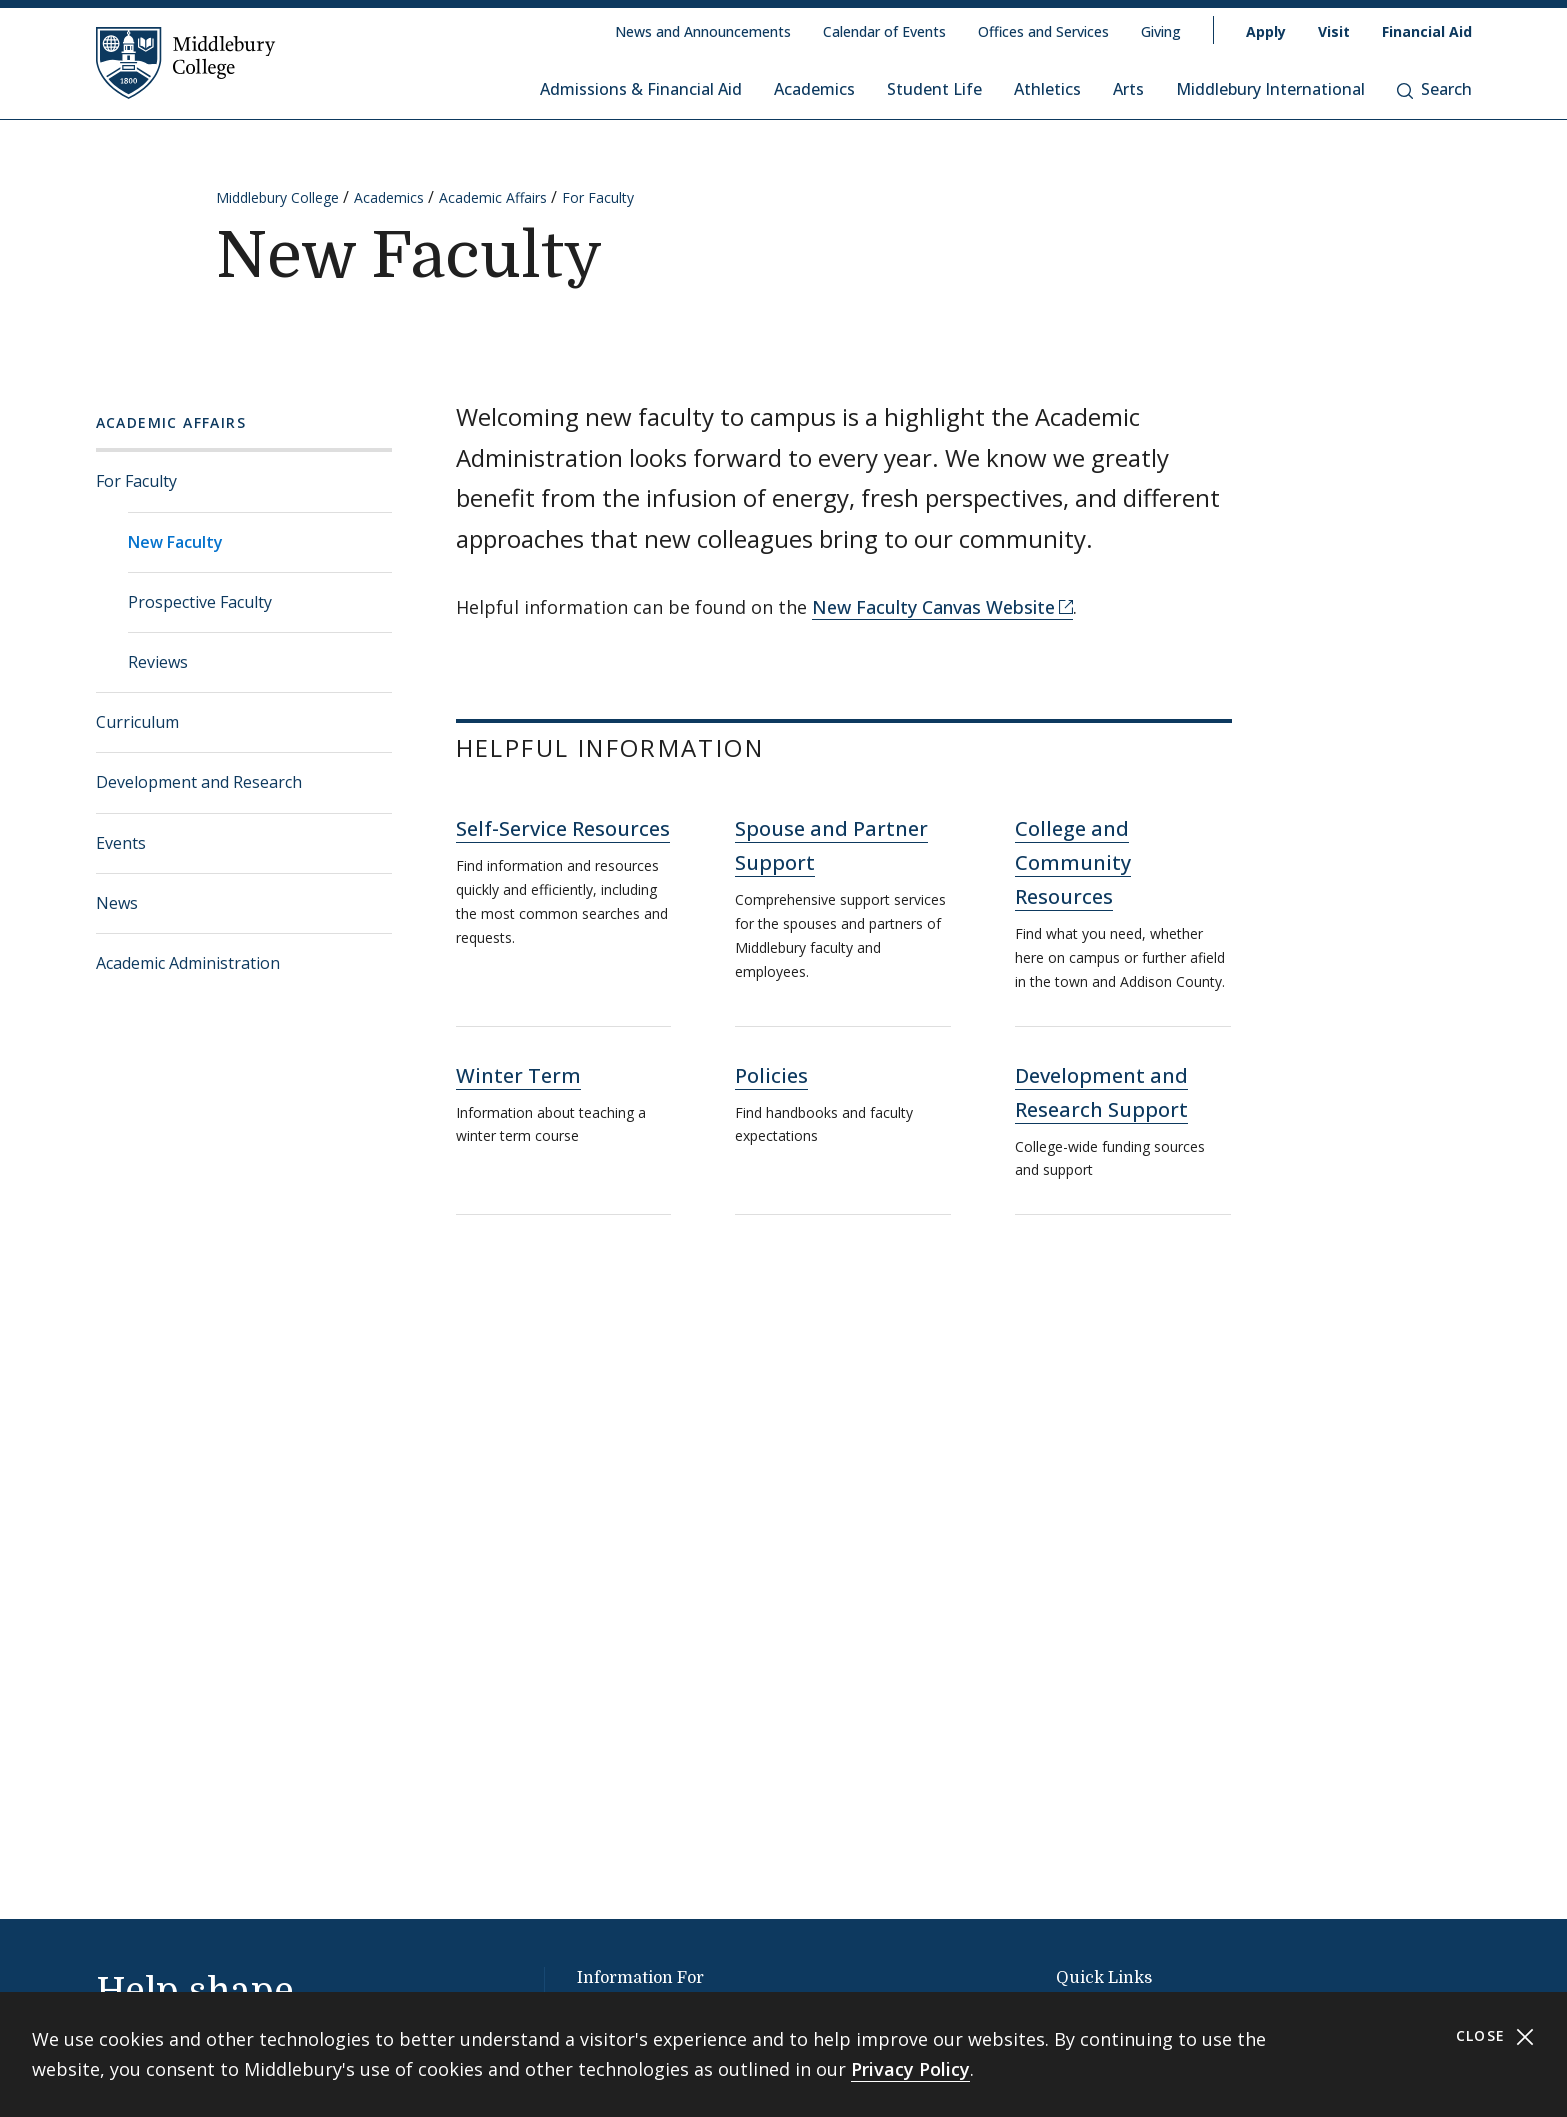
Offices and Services (1043, 31)
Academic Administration (188, 963)
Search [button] (1434, 89)
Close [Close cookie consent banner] (1495, 2036)
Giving (1161, 31)
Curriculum (137, 722)
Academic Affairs (493, 197)
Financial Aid (1427, 31)
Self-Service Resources (563, 828)
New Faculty (175, 542)
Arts (1128, 89)
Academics (814, 89)
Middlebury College (277, 197)
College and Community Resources (1073, 862)
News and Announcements (703, 31)
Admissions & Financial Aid (641, 89)
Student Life (934, 89)
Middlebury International (1270, 89)
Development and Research (199, 782)
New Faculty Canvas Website (933, 607)
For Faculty (598, 197)
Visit (1334, 31)
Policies (771, 1075)
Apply (1266, 31)
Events (121, 843)
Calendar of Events (884, 31)
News (117, 903)
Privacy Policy (910, 2069)
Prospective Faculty (200, 602)
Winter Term (518, 1075)
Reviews (158, 662)
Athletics (1047, 89)
